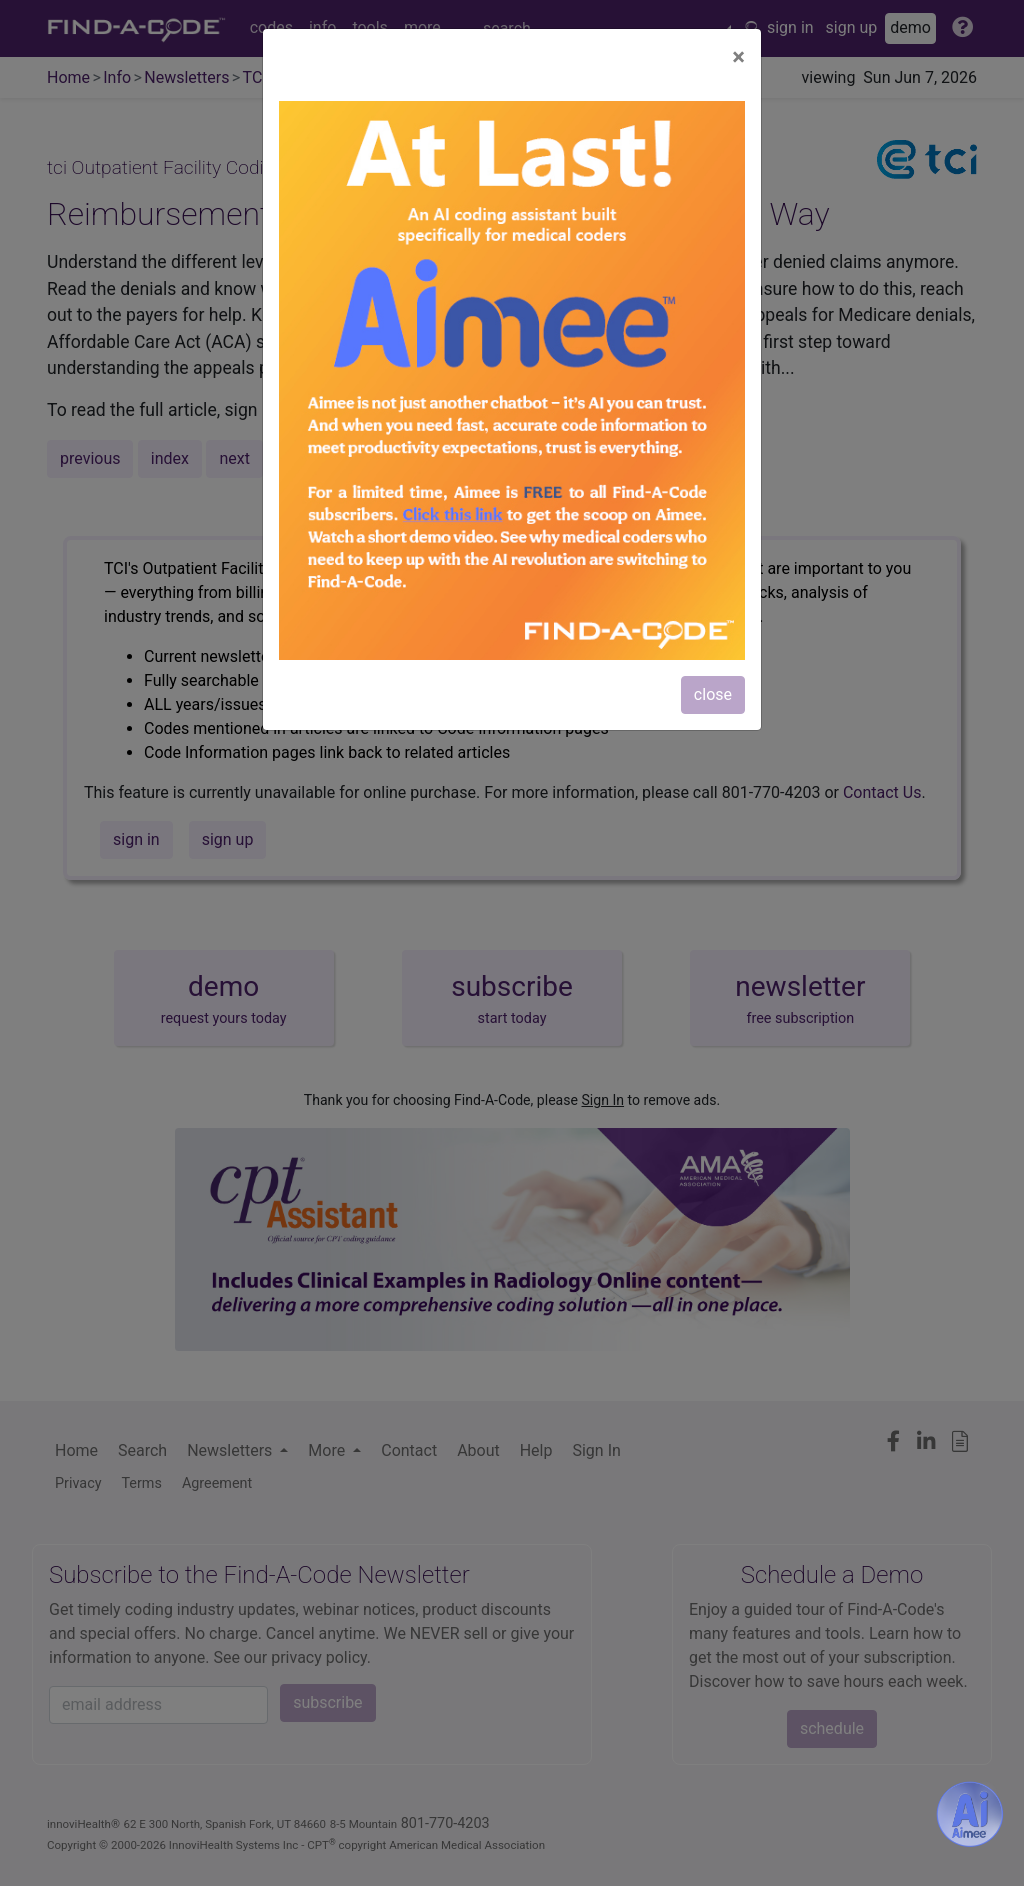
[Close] (738, 57)
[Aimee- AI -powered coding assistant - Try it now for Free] (970, 1814)
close (713, 694)
